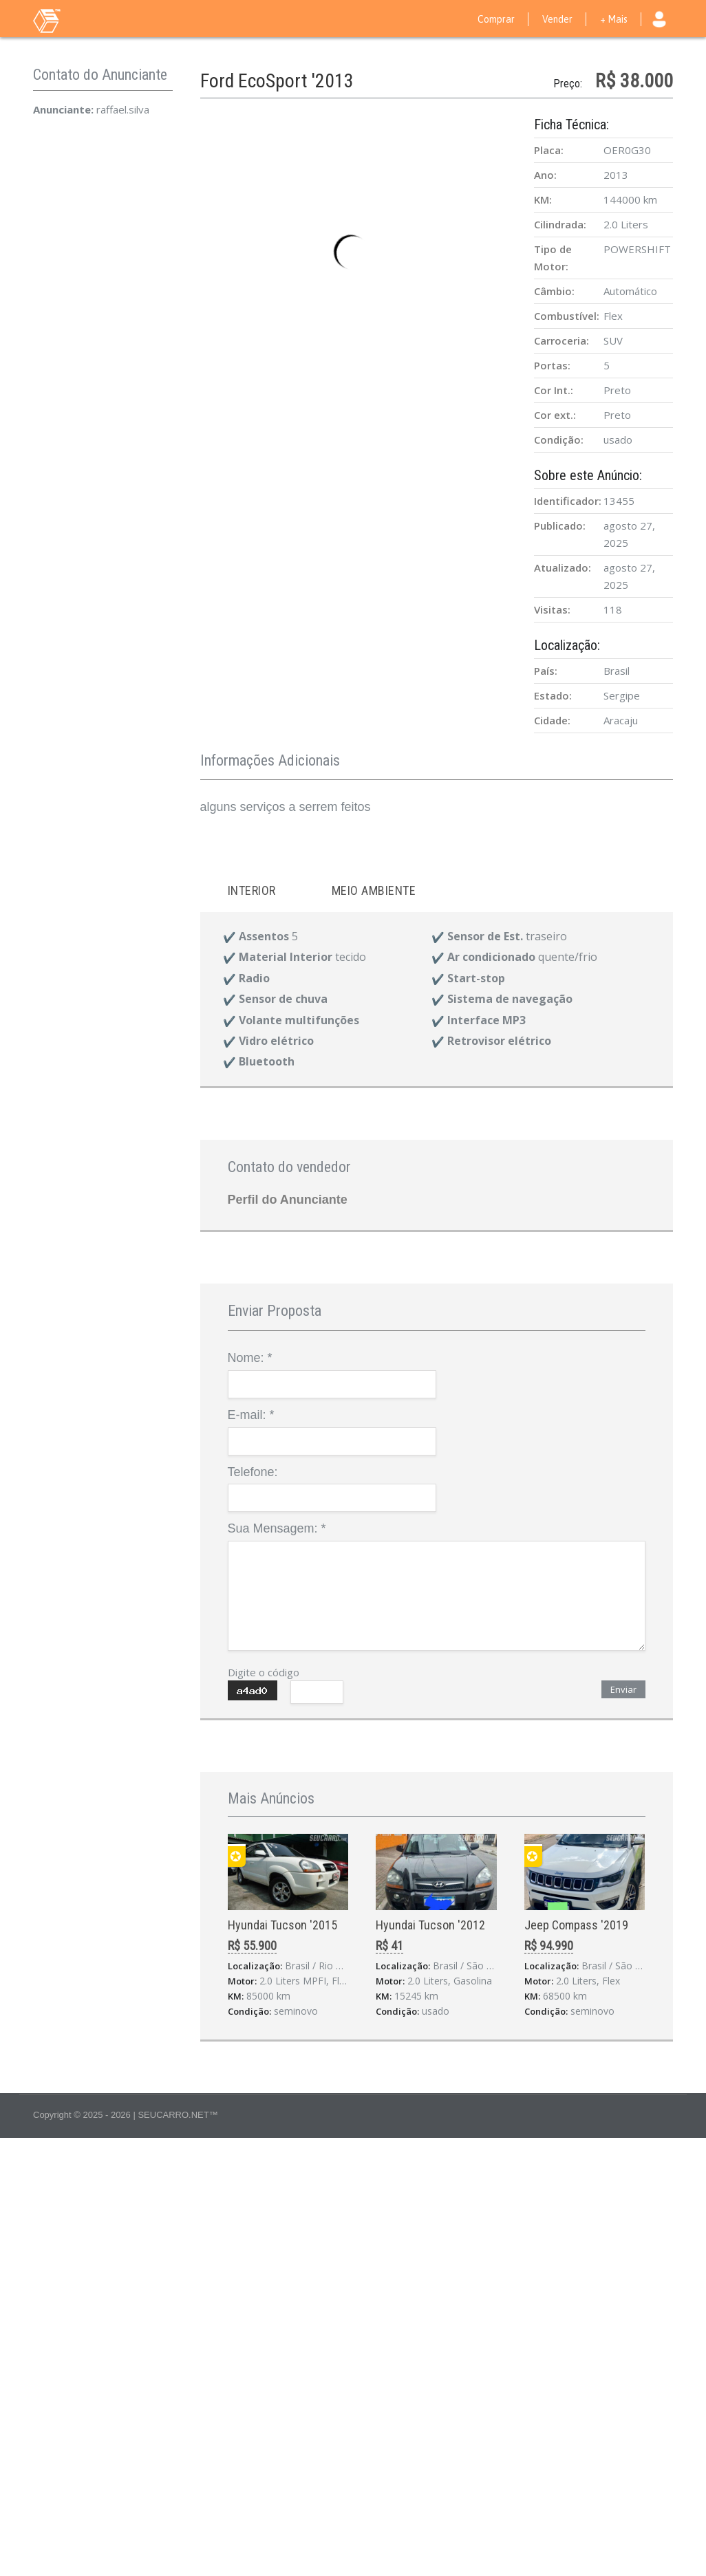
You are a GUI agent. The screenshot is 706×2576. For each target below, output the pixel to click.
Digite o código (263, 1672)
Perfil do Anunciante (287, 1199)
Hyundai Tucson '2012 (430, 1925)
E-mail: (251, 1415)
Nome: (250, 1358)
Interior (252, 890)
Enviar (623, 1689)
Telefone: (253, 1472)
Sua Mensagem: (277, 1528)
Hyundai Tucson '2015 (282, 1925)
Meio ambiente (374, 890)
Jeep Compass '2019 (576, 1925)
